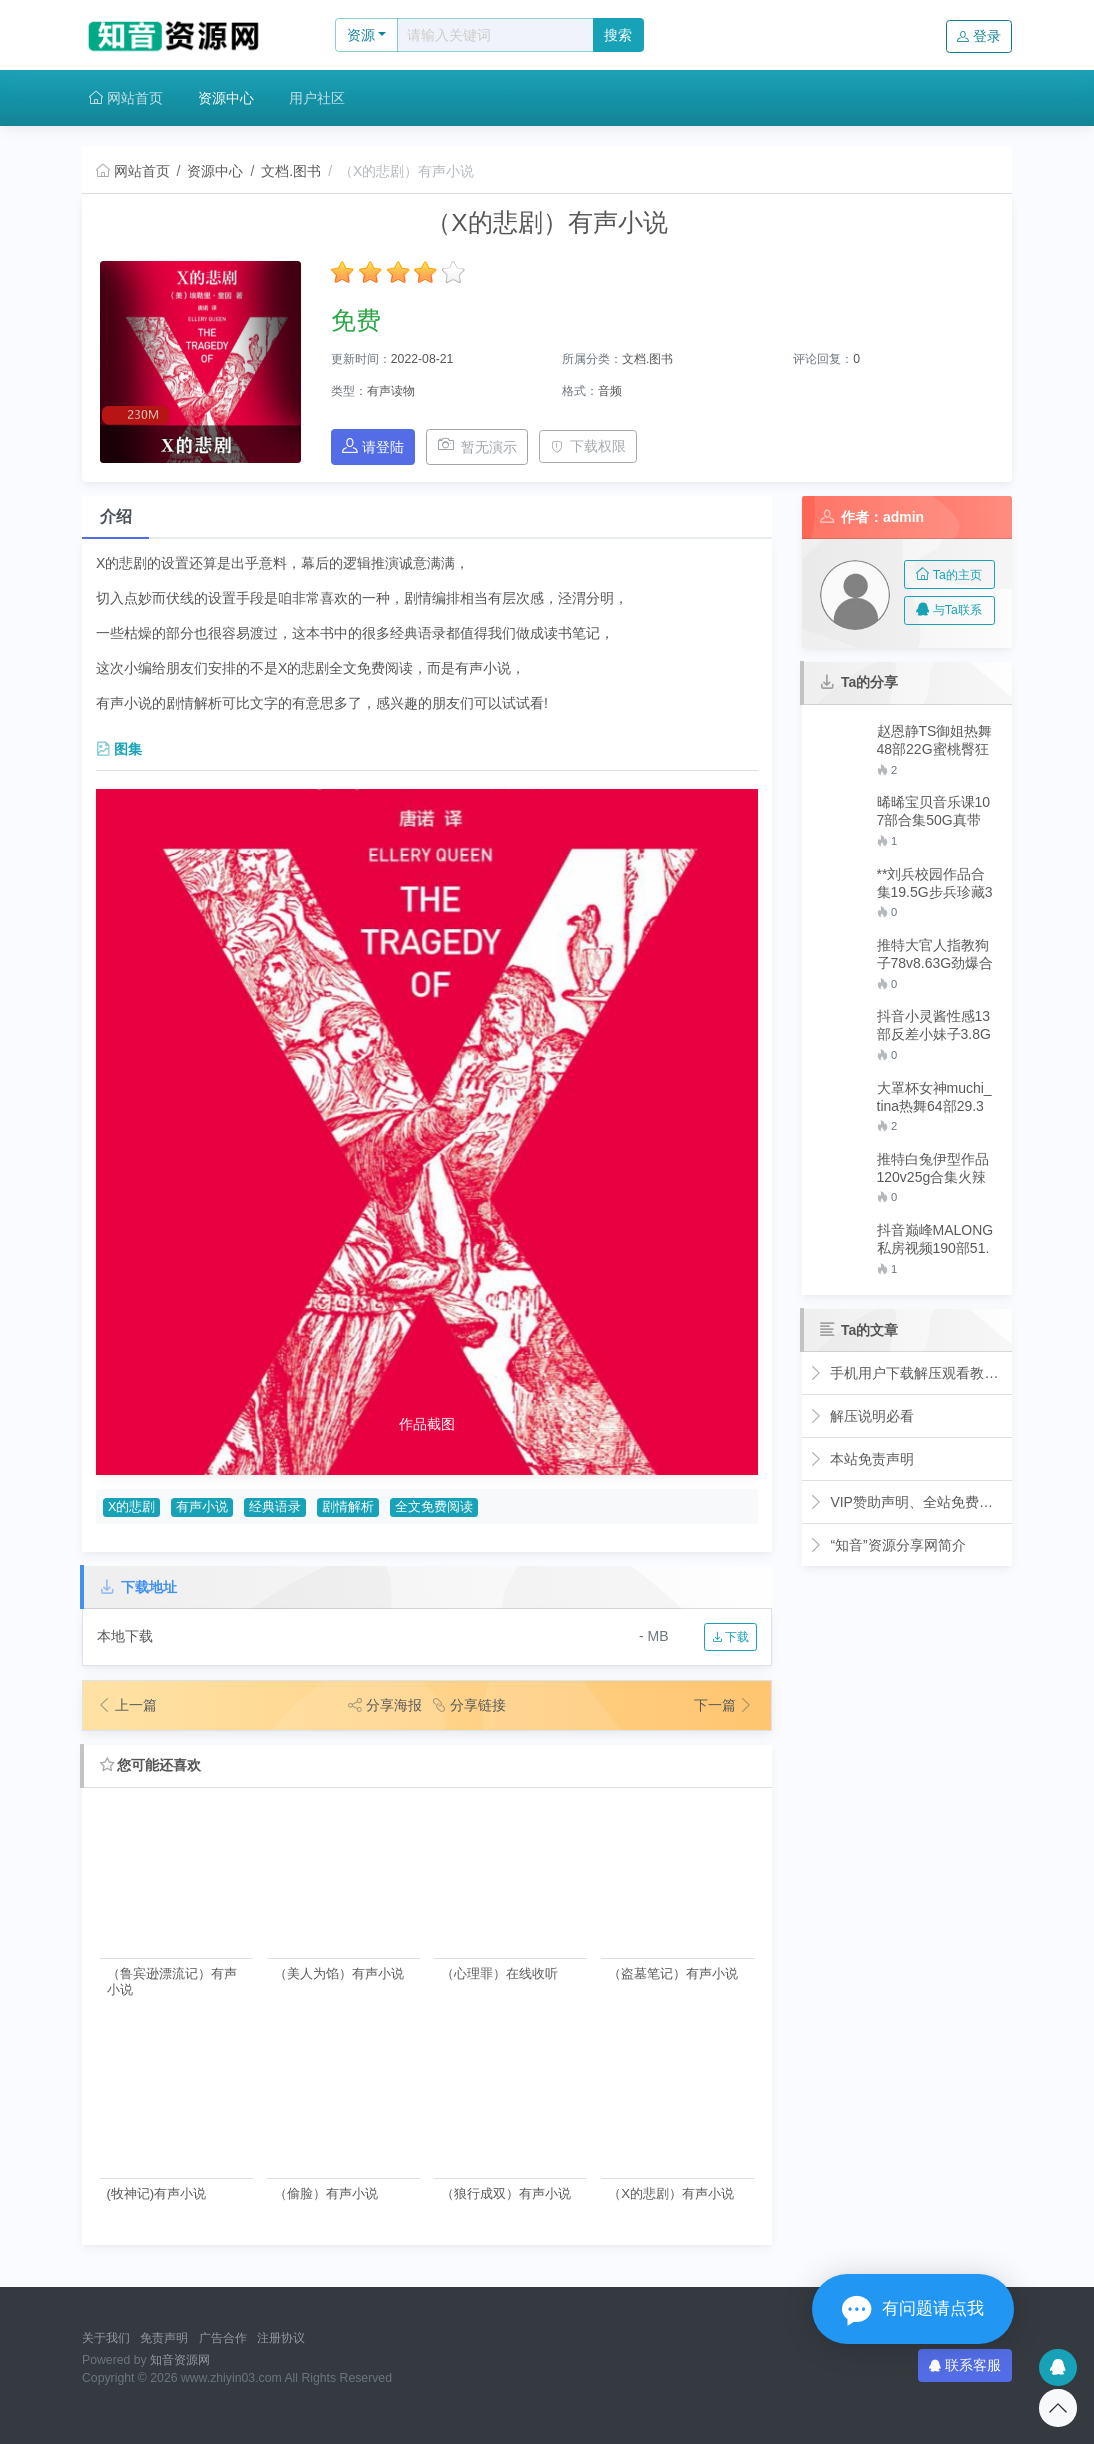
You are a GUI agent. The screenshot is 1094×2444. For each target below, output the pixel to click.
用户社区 (317, 98)
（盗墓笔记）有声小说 (673, 1973)
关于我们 (106, 2338)
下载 (730, 1637)
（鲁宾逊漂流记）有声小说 (172, 1981)
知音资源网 (180, 2360)
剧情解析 (348, 1507)
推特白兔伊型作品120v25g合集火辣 (933, 1168)
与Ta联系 (948, 610)
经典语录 (275, 1507)
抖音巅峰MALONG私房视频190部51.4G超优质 (935, 1239)
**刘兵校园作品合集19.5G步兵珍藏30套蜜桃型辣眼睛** (935, 883)
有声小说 (202, 1507)
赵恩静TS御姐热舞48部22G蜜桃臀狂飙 (935, 740)
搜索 (618, 35)
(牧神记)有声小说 (157, 2193)
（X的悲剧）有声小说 (671, 2193)
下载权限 (588, 446)
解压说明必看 (861, 1416)
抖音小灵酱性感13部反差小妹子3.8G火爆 (934, 1025)
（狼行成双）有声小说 (506, 2193)
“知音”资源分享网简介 (887, 1545)
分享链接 (469, 1705)
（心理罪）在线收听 (499, 1973)
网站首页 (126, 98)
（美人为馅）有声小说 (339, 1973)
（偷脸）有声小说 (326, 2193)
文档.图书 (291, 171)
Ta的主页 (948, 575)
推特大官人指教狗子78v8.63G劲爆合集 (935, 954)
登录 (979, 36)
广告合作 (223, 2338)
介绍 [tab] (116, 516)
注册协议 (281, 2338)
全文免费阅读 (434, 1507)
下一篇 (724, 1705)
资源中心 (226, 98)
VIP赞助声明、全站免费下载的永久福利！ (907, 1502)
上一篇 (127, 1705)
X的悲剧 (131, 1507)
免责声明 (164, 2338)
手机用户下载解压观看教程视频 (907, 1373)
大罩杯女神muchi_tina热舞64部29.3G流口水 (934, 1097)
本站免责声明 (861, 1459)
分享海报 (385, 1705)
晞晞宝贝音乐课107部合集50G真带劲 (934, 811)
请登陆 (373, 446)
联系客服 (965, 2365)
